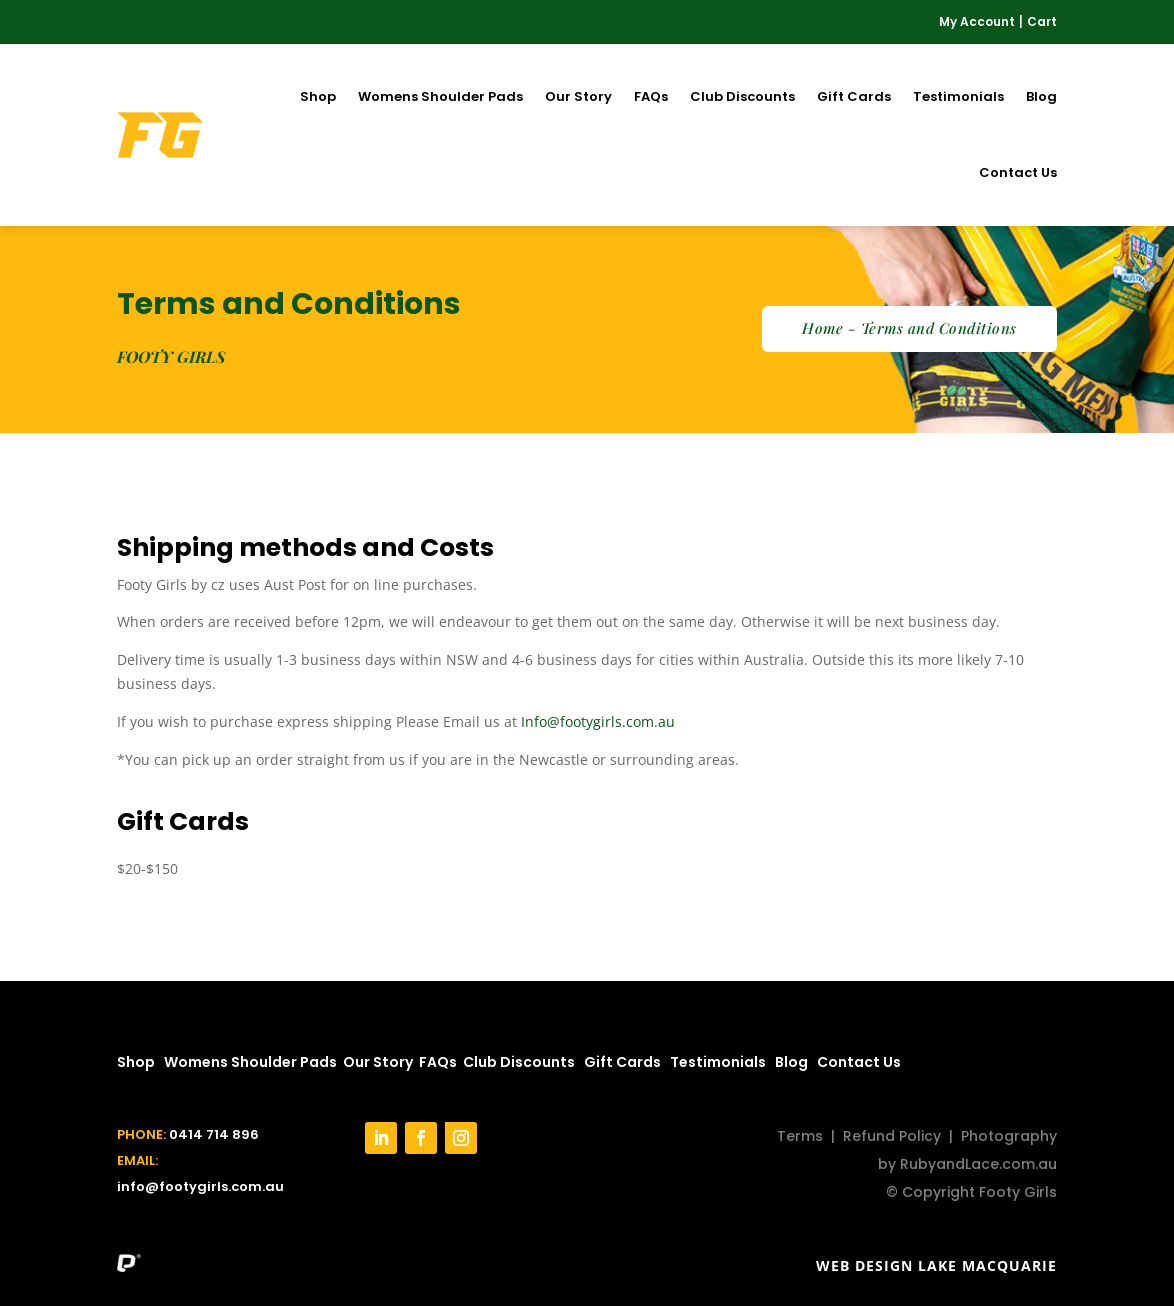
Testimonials (958, 96)
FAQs (651, 96)
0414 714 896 (214, 1134)
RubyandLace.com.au (978, 1164)
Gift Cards (854, 96)
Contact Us (1018, 172)
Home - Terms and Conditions (909, 328)
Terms (800, 1136)
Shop (318, 96)
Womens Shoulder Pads (440, 96)
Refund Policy (892, 1136)
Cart (1042, 21)
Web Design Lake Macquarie (936, 1265)
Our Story (578, 96)
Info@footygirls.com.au (598, 721)
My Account (977, 21)
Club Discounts (742, 96)
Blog (1041, 96)
